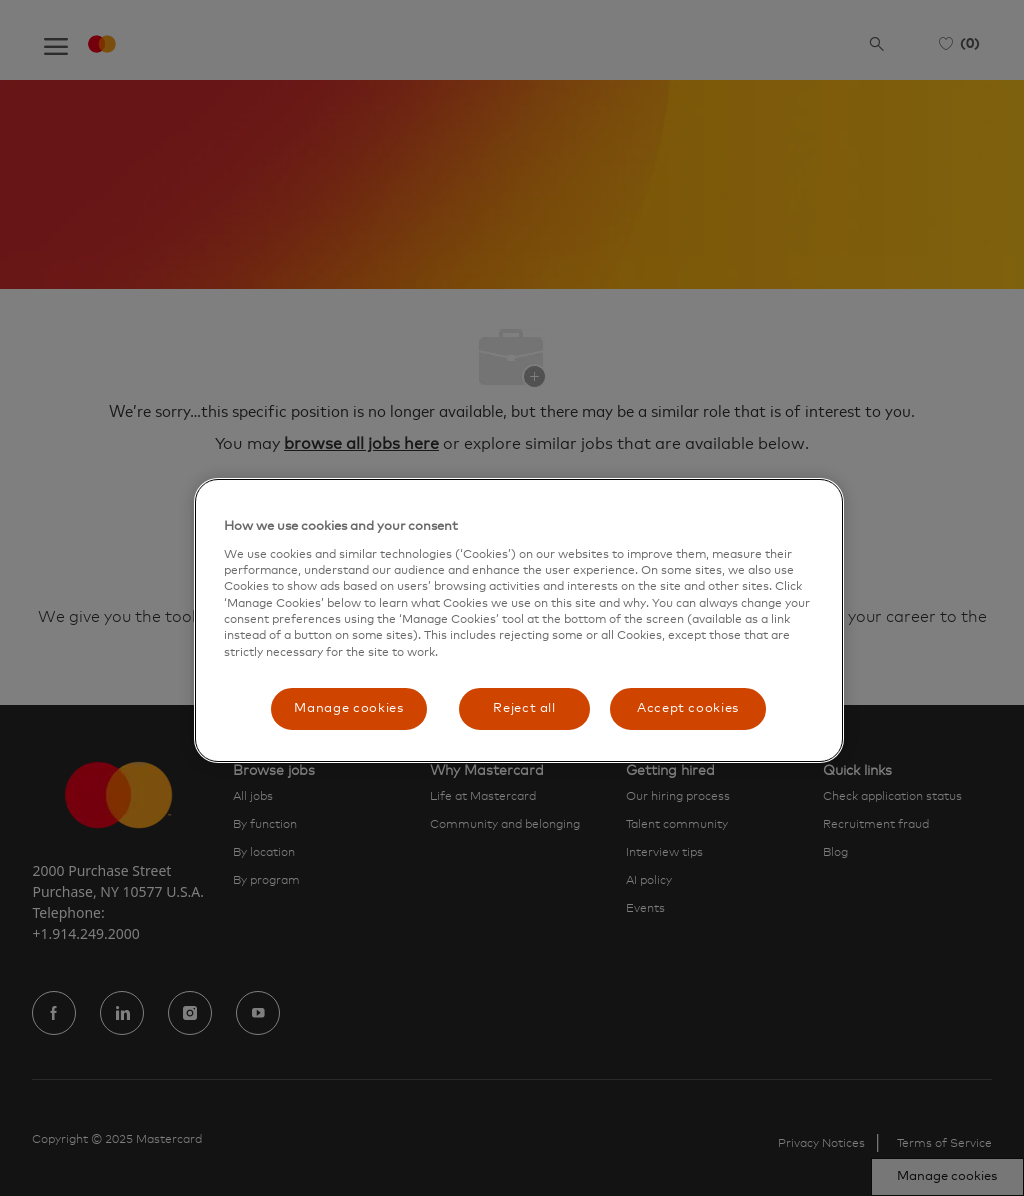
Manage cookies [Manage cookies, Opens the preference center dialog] (348, 708)
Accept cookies (688, 708)
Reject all (524, 708)
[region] (519, 620)
